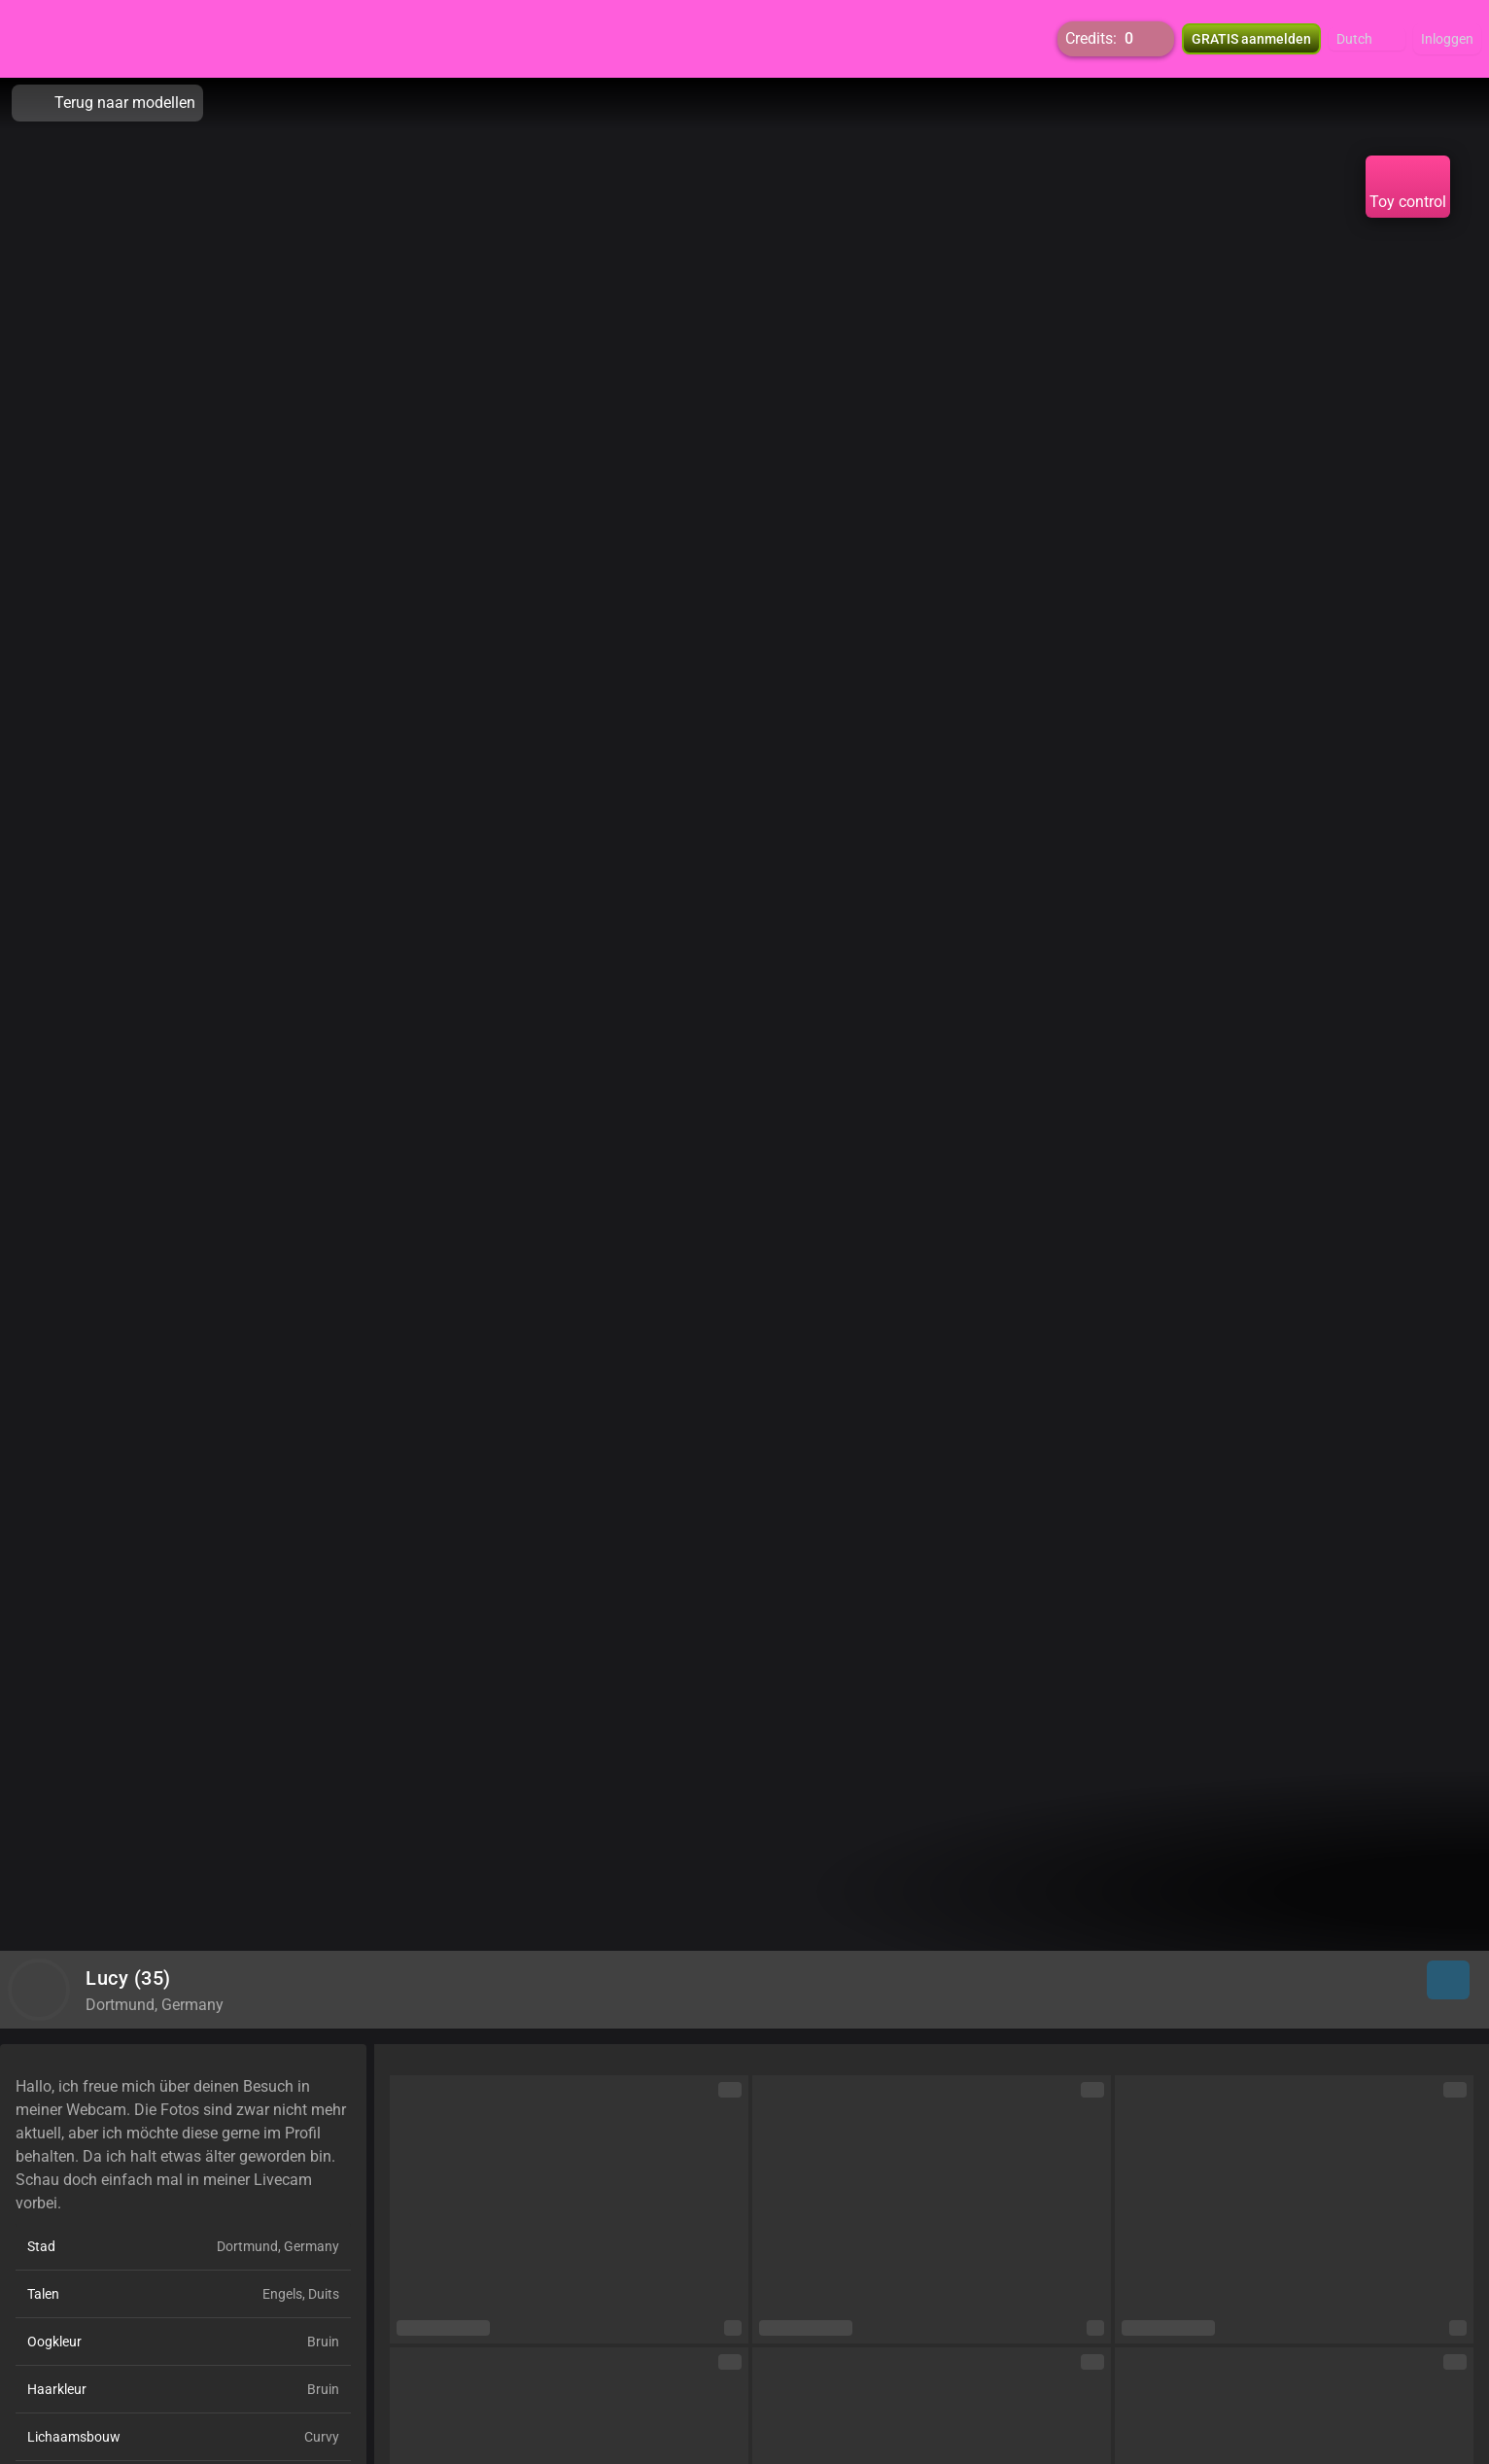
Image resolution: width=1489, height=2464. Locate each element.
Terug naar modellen (107, 103)
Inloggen (1447, 39)
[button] (1367, 39)
